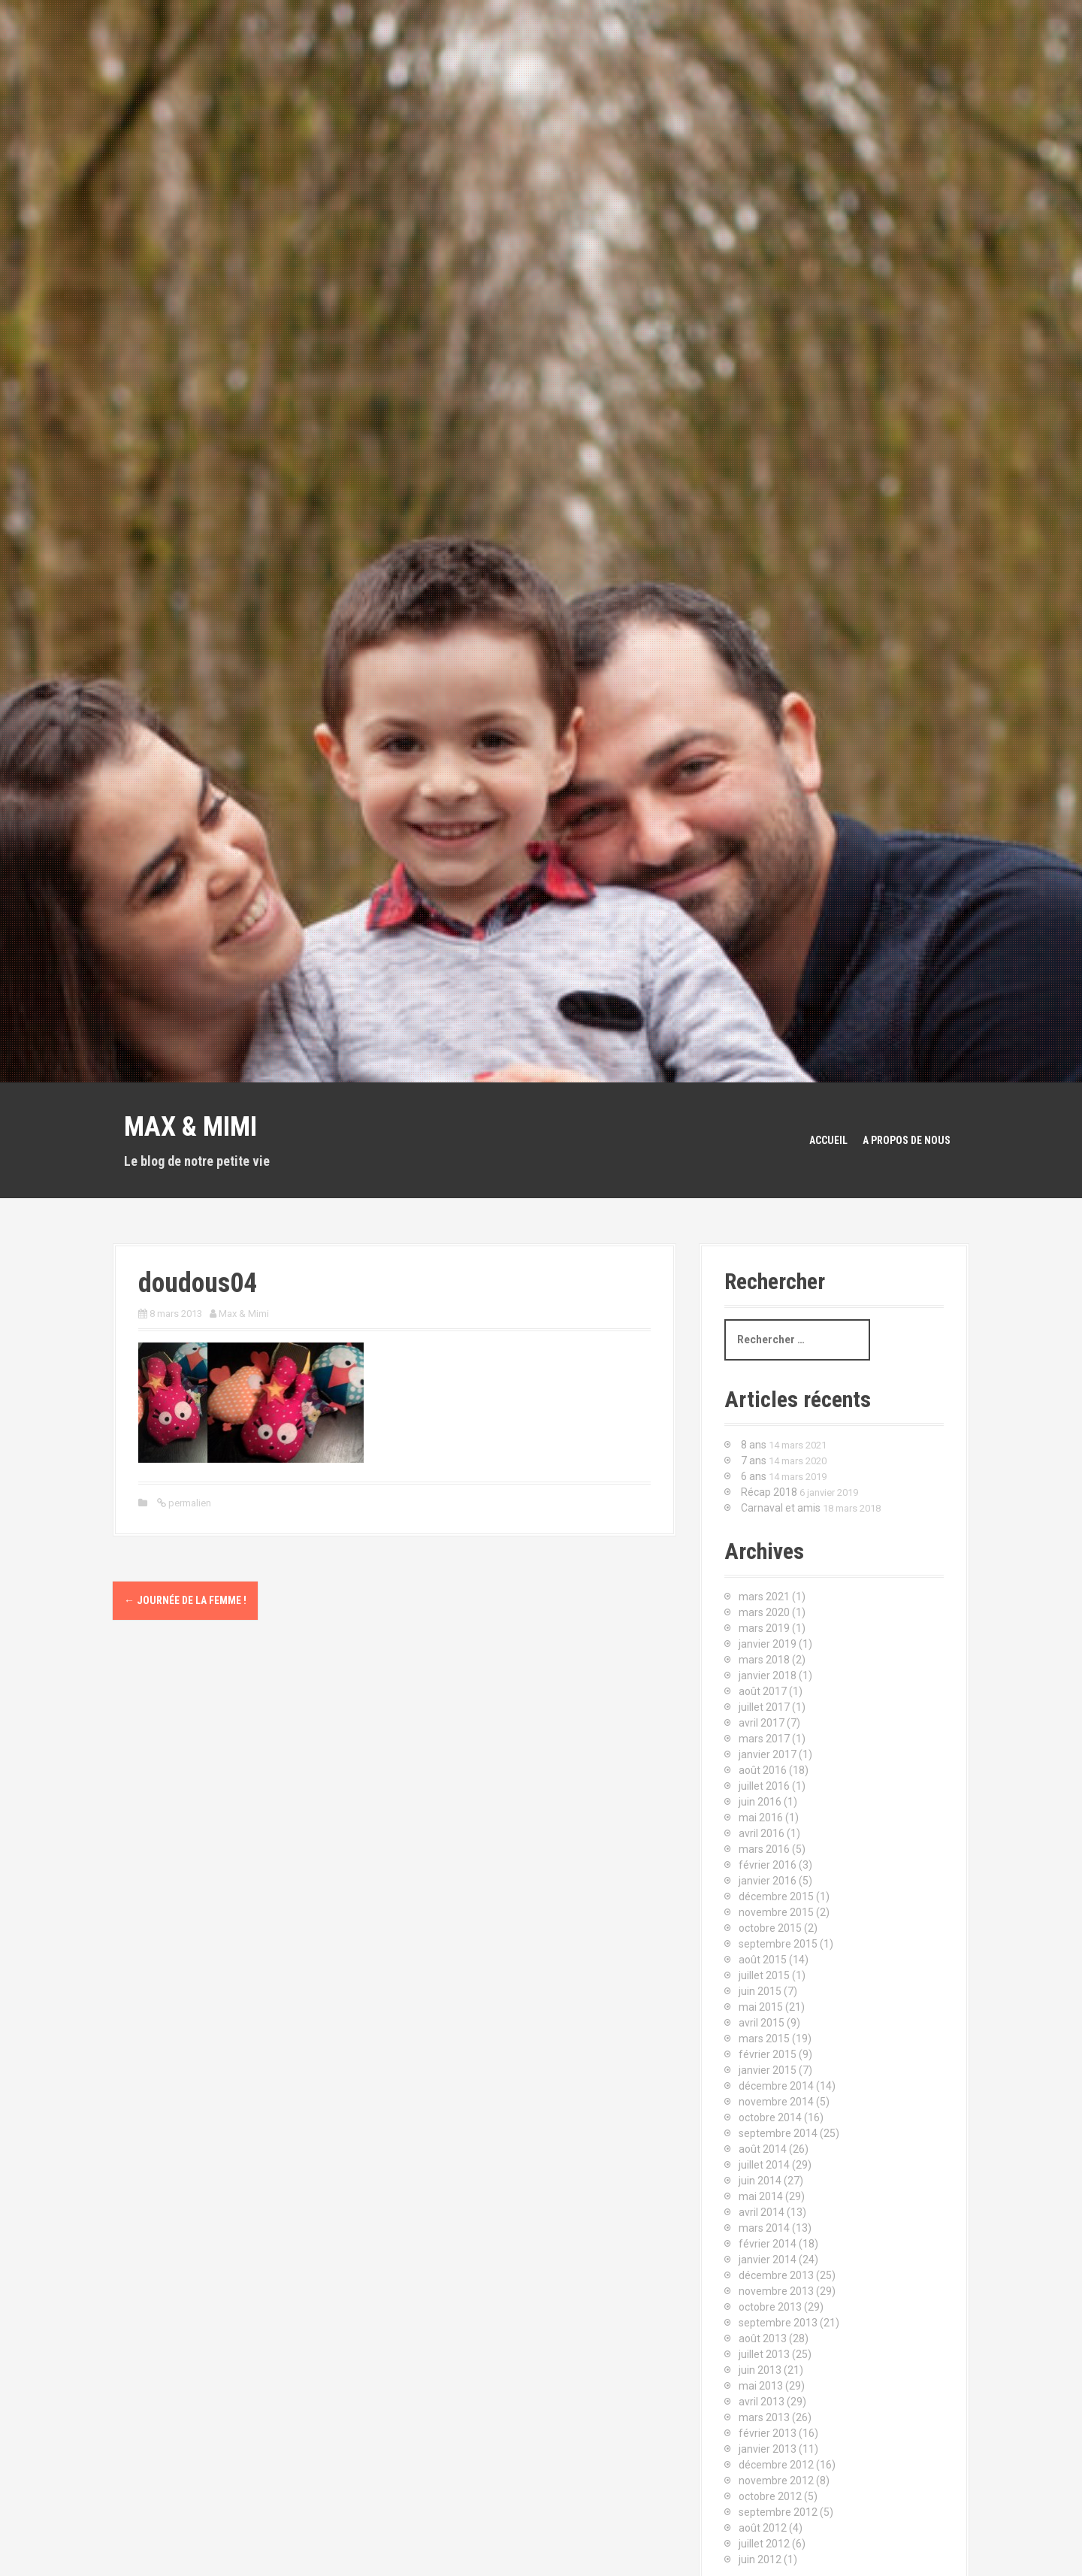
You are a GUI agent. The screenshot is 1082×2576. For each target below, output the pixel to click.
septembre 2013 (778, 2323)
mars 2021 (764, 1597)
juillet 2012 (764, 2544)
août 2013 (763, 2338)
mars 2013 (764, 2417)
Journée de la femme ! (185, 1600)
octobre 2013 (770, 2307)
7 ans (753, 1460)
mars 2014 (764, 2228)
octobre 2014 (770, 2117)
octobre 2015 (770, 1928)
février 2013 (767, 2433)
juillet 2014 (764, 2165)
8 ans (753, 1445)
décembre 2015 (776, 1896)
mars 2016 (764, 1849)
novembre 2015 (776, 1912)
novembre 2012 (776, 2481)
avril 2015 (761, 2023)
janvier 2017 (767, 1754)
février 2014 (767, 2244)
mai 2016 (761, 1818)
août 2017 (763, 1691)
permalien (188, 1503)
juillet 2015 (764, 1975)
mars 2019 (764, 1628)
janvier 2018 (767, 1675)
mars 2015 (764, 2039)
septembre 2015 (778, 1944)
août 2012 (763, 2528)
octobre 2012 (770, 2496)
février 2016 (767, 1865)
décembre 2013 (776, 2275)
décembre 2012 (776, 2465)
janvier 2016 (767, 1881)
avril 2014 (761, 2212)
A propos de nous (907, 1140)
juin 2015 (760, 1991)
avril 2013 (761, 2402)
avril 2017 (761, 1723)
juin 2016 (760, 1802)
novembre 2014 (776, 2102)
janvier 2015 (767, 2070)
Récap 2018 (769, 1492)
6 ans (753, 1476)
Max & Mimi (190, 1127)
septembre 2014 (778, 2133)
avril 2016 (761, 1833)
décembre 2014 (776, 2086)
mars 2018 (764, 1660)
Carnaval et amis (781, 1508)
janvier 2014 (767, 2260)
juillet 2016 (764, 1786)
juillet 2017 (764, 1707)
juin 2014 (760, 2181)
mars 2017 (764, 1739)
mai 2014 (761, 2196)
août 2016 (763, 1770)
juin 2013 (760, 2370)
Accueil (828, 1140)
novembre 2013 (776, 2291)
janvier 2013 (767, 2449)
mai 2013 (761, 2386)
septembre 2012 (778, 2512)
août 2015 (763, 1960)
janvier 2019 (767, 1644)
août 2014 (763, 2149)
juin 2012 (760, 2559)
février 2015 (767, 2054)
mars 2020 (764, 1612)
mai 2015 (761, 2007)
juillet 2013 (764, 2354)
